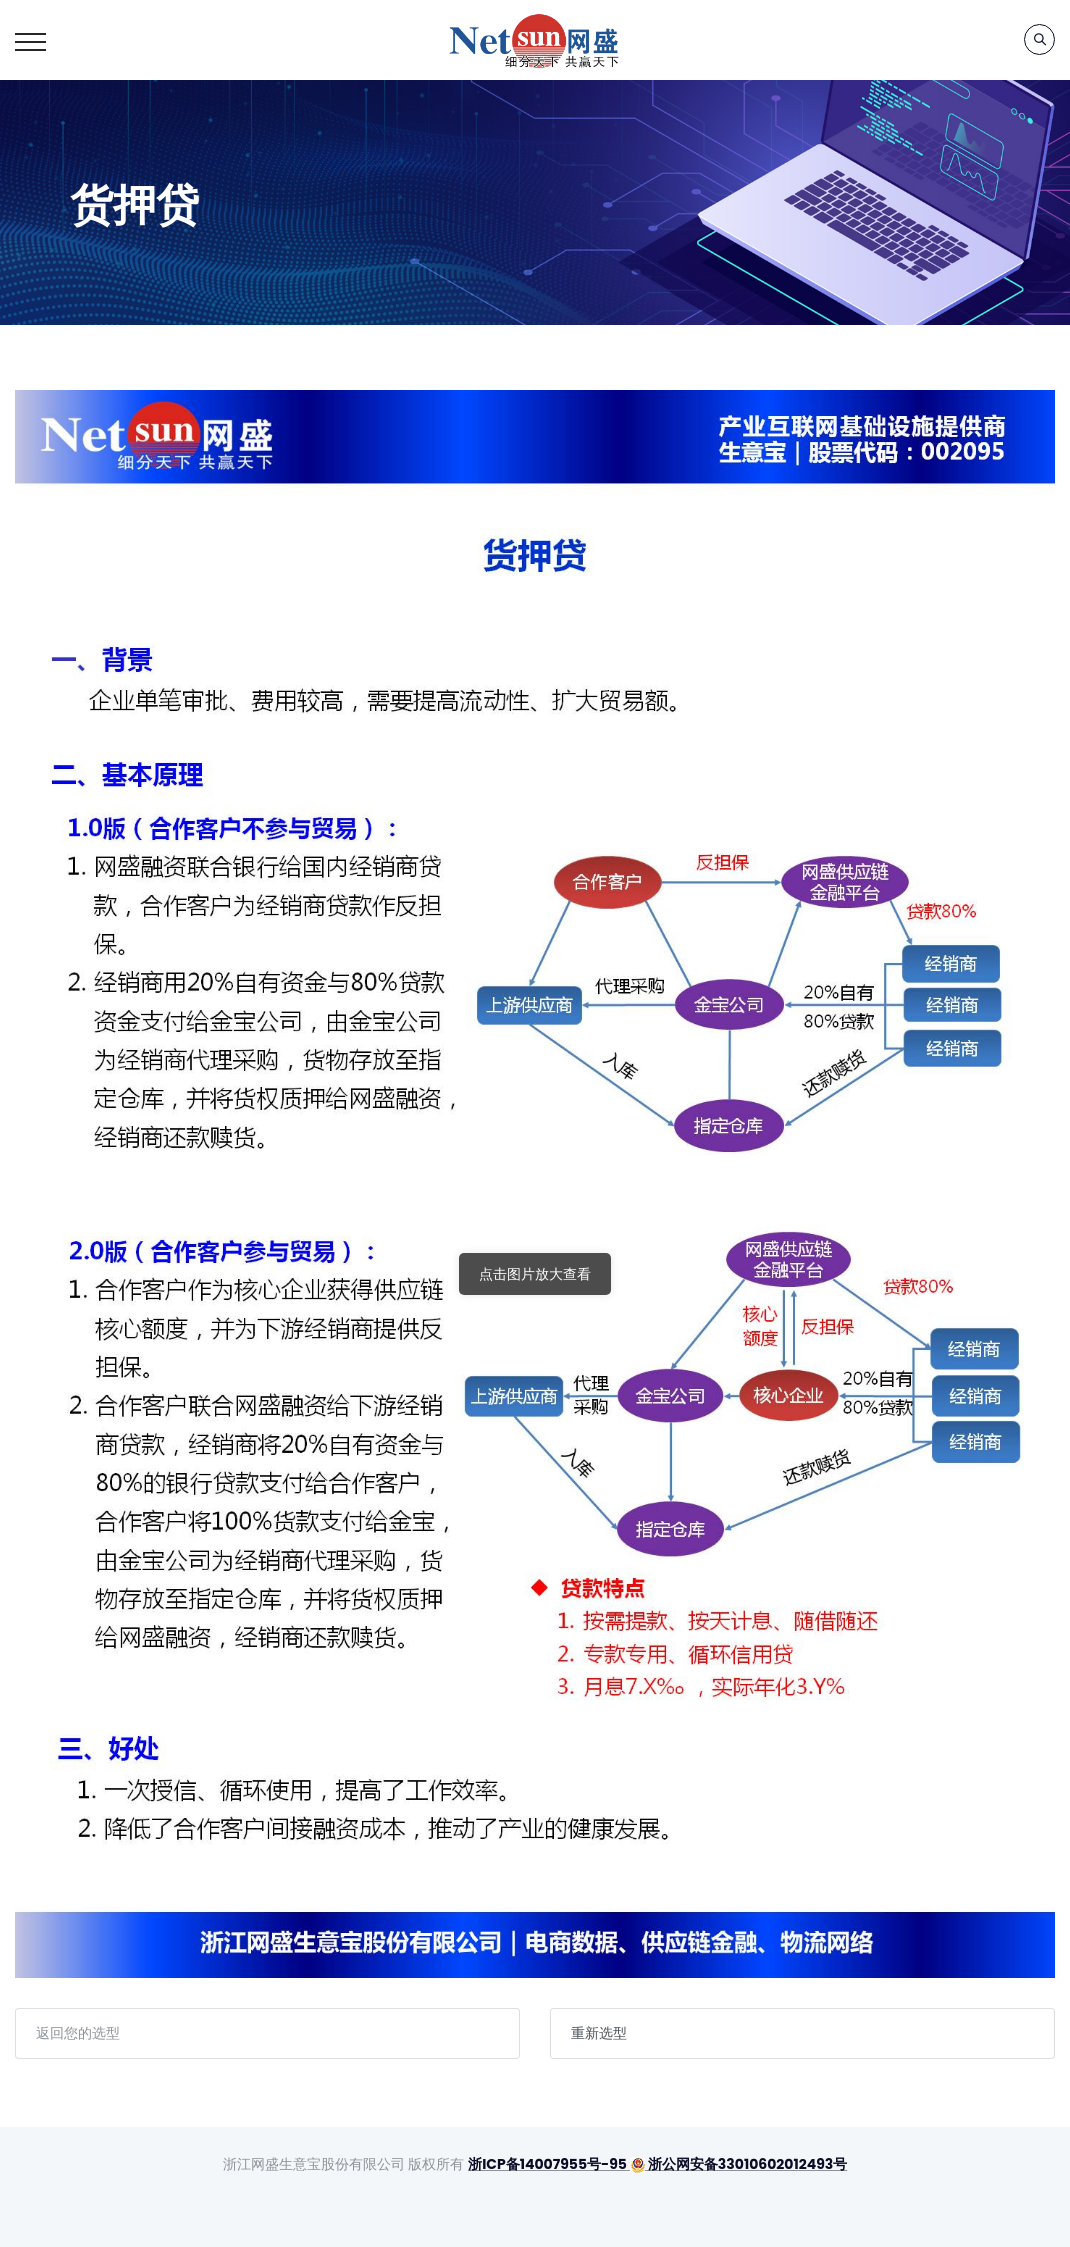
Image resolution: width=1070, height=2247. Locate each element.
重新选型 (599, 2033)
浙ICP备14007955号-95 (547, 2164)
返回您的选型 (78, 2033)
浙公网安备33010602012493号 (738, 2164)
